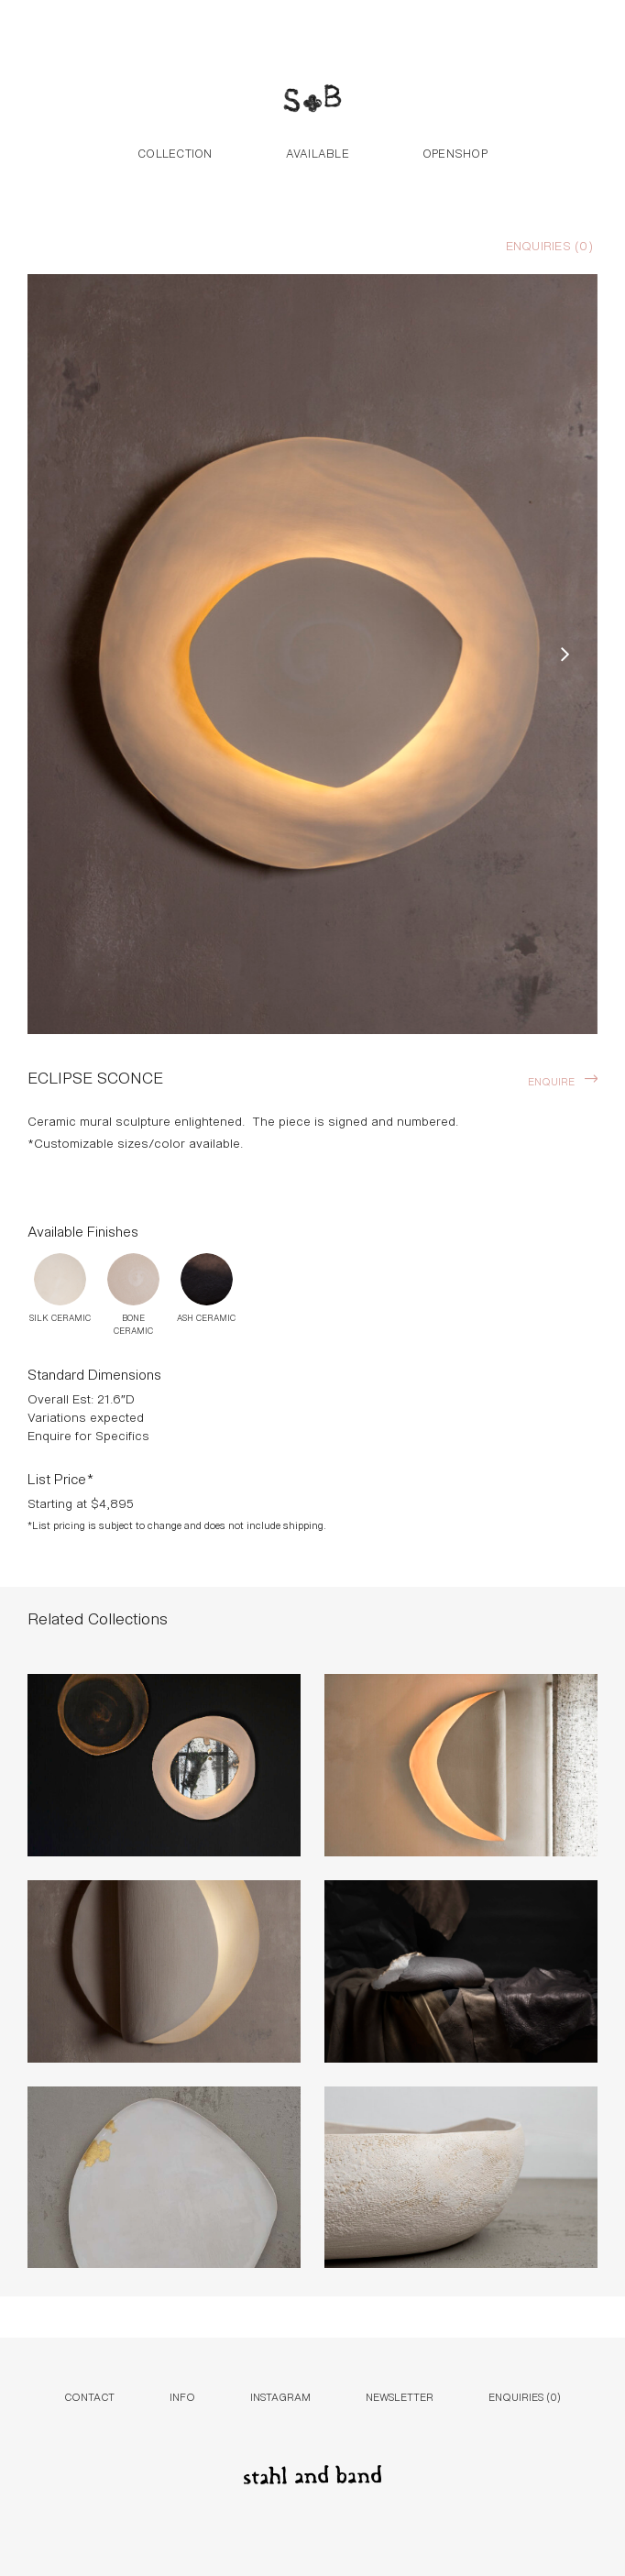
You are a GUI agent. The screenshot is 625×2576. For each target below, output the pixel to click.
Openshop (455, 152)
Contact (89, 2396)
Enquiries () (549, 245)
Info (182, 2396)
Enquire (551, 1080)
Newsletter (399, 2396)
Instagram (280, 2396)
